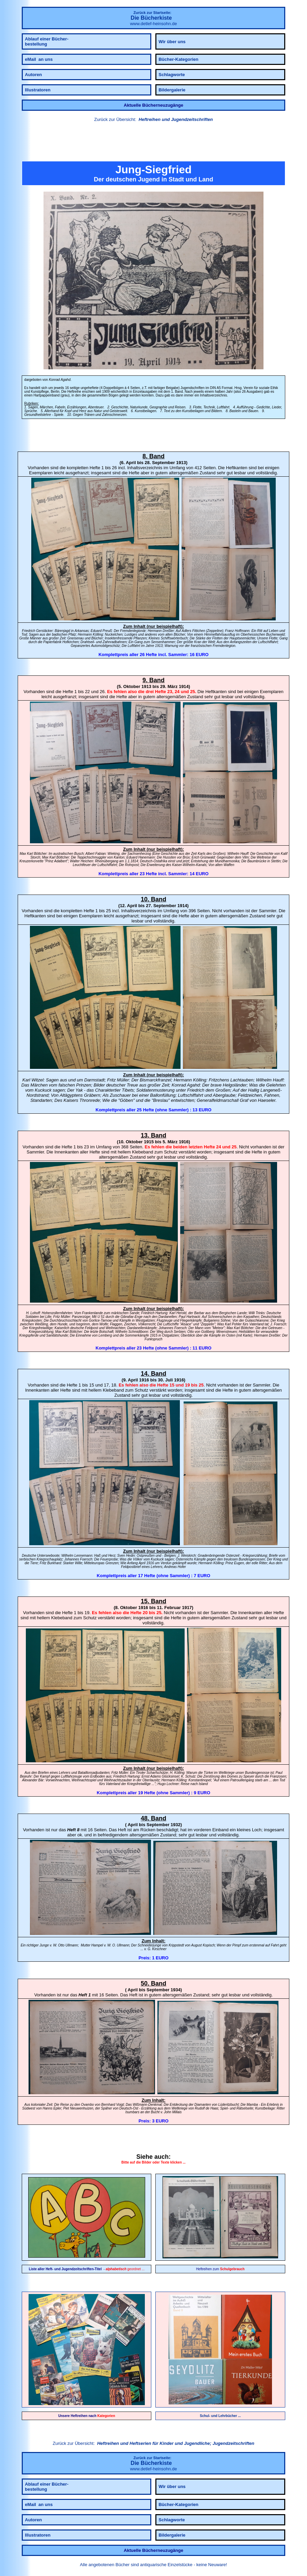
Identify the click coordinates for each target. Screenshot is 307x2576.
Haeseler (267, 1100)
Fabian (100, 853)
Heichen (87, 861)
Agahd (193, 1085)
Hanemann (146, 857)
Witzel (38, 1079)
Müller (123, 1079)
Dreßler (168, 631)
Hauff (278, 1079)
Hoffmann (242, 631)
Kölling (98, 634)
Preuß (107, 631)
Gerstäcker (44, 631)
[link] (153, 142)
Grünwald (207, 857)
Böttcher (40, 853)
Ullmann (71, 1945)
